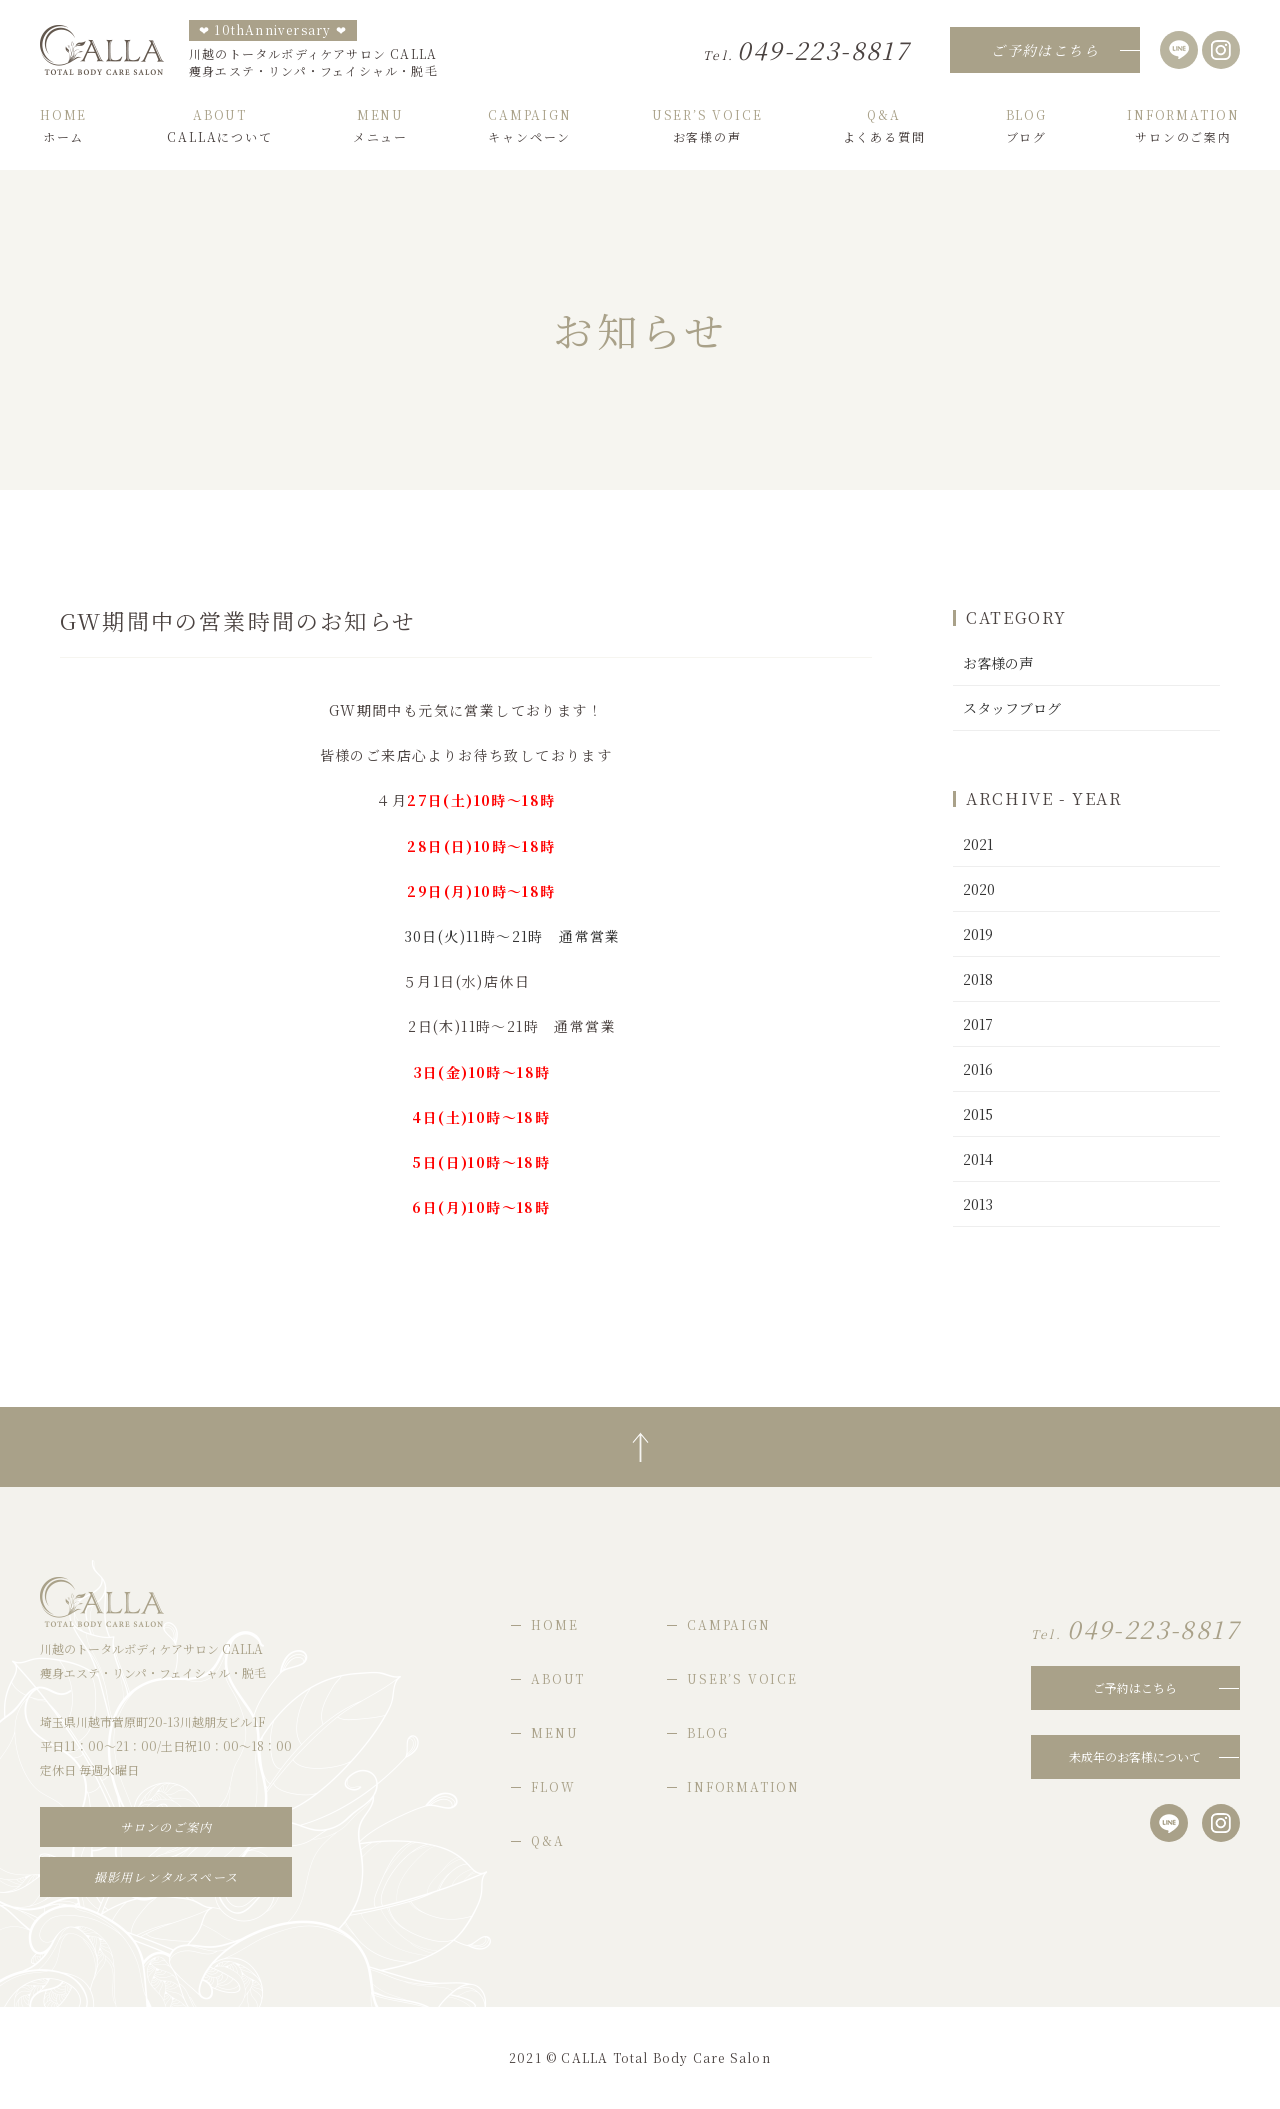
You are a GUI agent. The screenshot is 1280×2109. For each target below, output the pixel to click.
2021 (978, 844)
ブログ (1026, 126)
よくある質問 (884, 126)
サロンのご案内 (1183, 126)
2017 (978, 1024)
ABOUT (558, 1678)
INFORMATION (743, 1786)
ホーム (63, 126)
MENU (554, 1732)
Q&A (547, 1840)
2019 (978, 934)
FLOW (553, 1786)
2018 (978, 979)
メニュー (380, 126)
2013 (978, 1204)
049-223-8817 (806, 49)
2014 (978, 1159)
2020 (979, 889)
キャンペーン (529, 126)
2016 (978, 1069)
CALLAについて (219, 126)
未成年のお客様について (1135, 1756)
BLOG (707, 1732)
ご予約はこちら (1135, 1687)
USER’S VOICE (742, 1678)
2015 (978, 1114)
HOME (554, 1624)
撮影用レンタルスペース (166, 1876)
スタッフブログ (1012, 708)
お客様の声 (707, 126)
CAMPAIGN (728, 1624)
